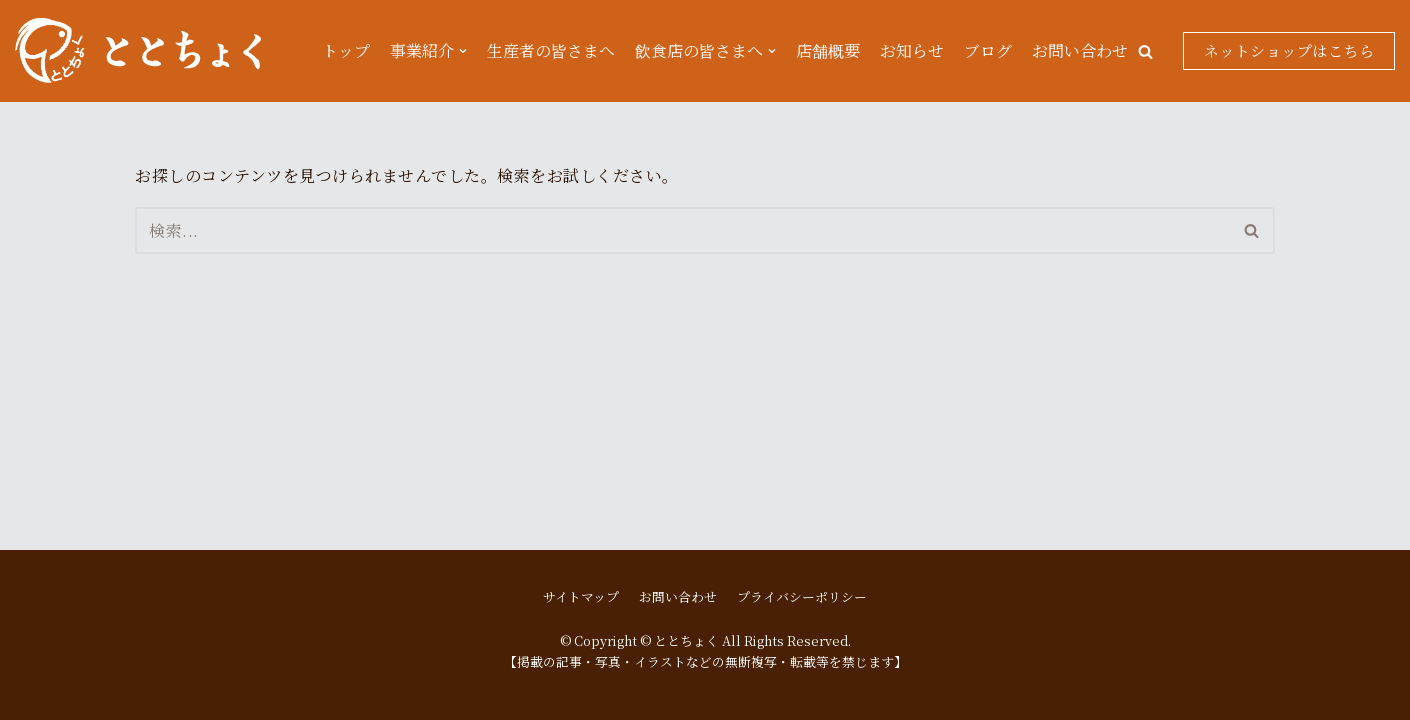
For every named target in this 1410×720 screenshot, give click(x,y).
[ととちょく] (138, 51)
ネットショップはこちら (1289, 50)
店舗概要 (828, 50)
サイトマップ (581, 596)
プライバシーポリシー (802, 596)
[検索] (682, 230)
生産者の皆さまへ (551, 50)
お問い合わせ (1080, 50)
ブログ (988, 50)
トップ (346, 50)
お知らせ (912, 50)
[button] (1145, 51)
